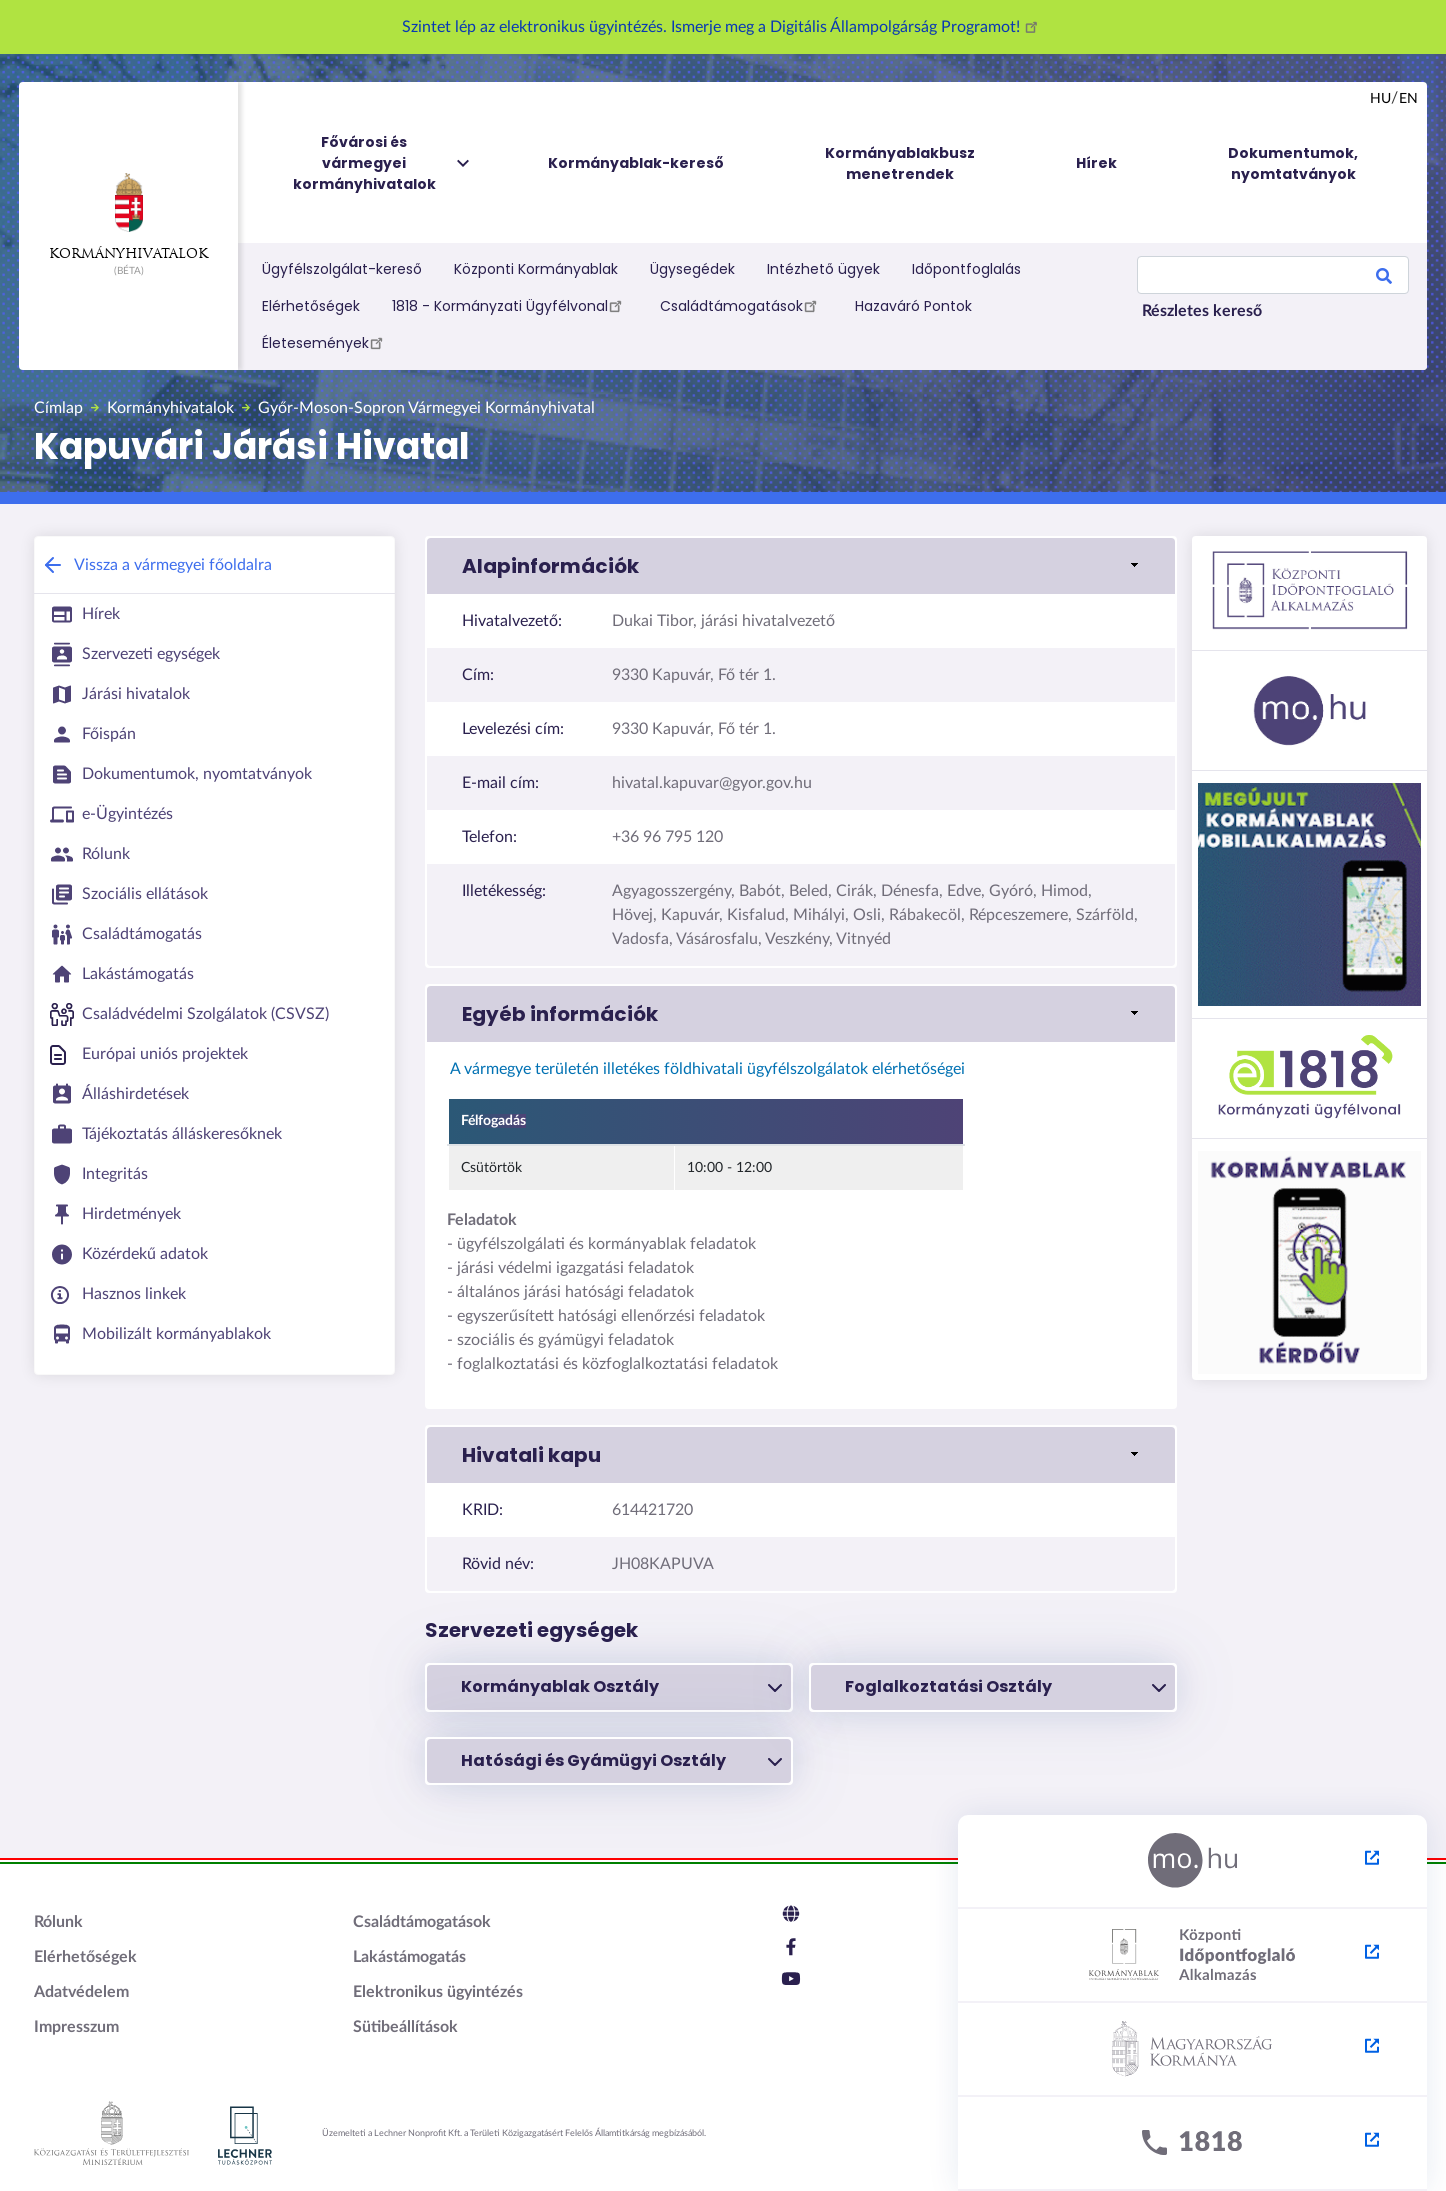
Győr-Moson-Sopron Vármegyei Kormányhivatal (426, 408)
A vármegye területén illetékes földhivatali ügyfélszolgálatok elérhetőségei (706, 1069)
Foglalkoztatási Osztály (1005, 1687)
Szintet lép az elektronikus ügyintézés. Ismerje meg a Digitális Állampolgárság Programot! (723, 27)
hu (1380, 99)
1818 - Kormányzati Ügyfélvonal (510, 305)
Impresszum (76, 2027)
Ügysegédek (692, 269)
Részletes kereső (1202, 311)
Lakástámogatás (409, 1957)
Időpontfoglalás (966, 269)
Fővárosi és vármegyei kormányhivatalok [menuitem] (383, 163)
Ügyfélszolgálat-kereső (342, 269)
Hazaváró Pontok (913, 306)
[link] (801, 566)
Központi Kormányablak (536, 269)
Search (1384, 279)
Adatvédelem (81, 1992)
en (1408, 99)
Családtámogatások (741, 305)
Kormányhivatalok (128, 217)
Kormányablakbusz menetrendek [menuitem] (900, 163)
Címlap (58, 408)
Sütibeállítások (405, 2027)
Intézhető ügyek (823, 269)
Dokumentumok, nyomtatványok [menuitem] (1293, 163)
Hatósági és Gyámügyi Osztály (621, 1761)
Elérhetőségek (311, 306)
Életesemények (325, 342)
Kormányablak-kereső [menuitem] (636, 163)
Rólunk (58, 1922)
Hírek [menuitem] (1096, 163)
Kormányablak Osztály (621, 1687)
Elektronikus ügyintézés (438, 1992)
